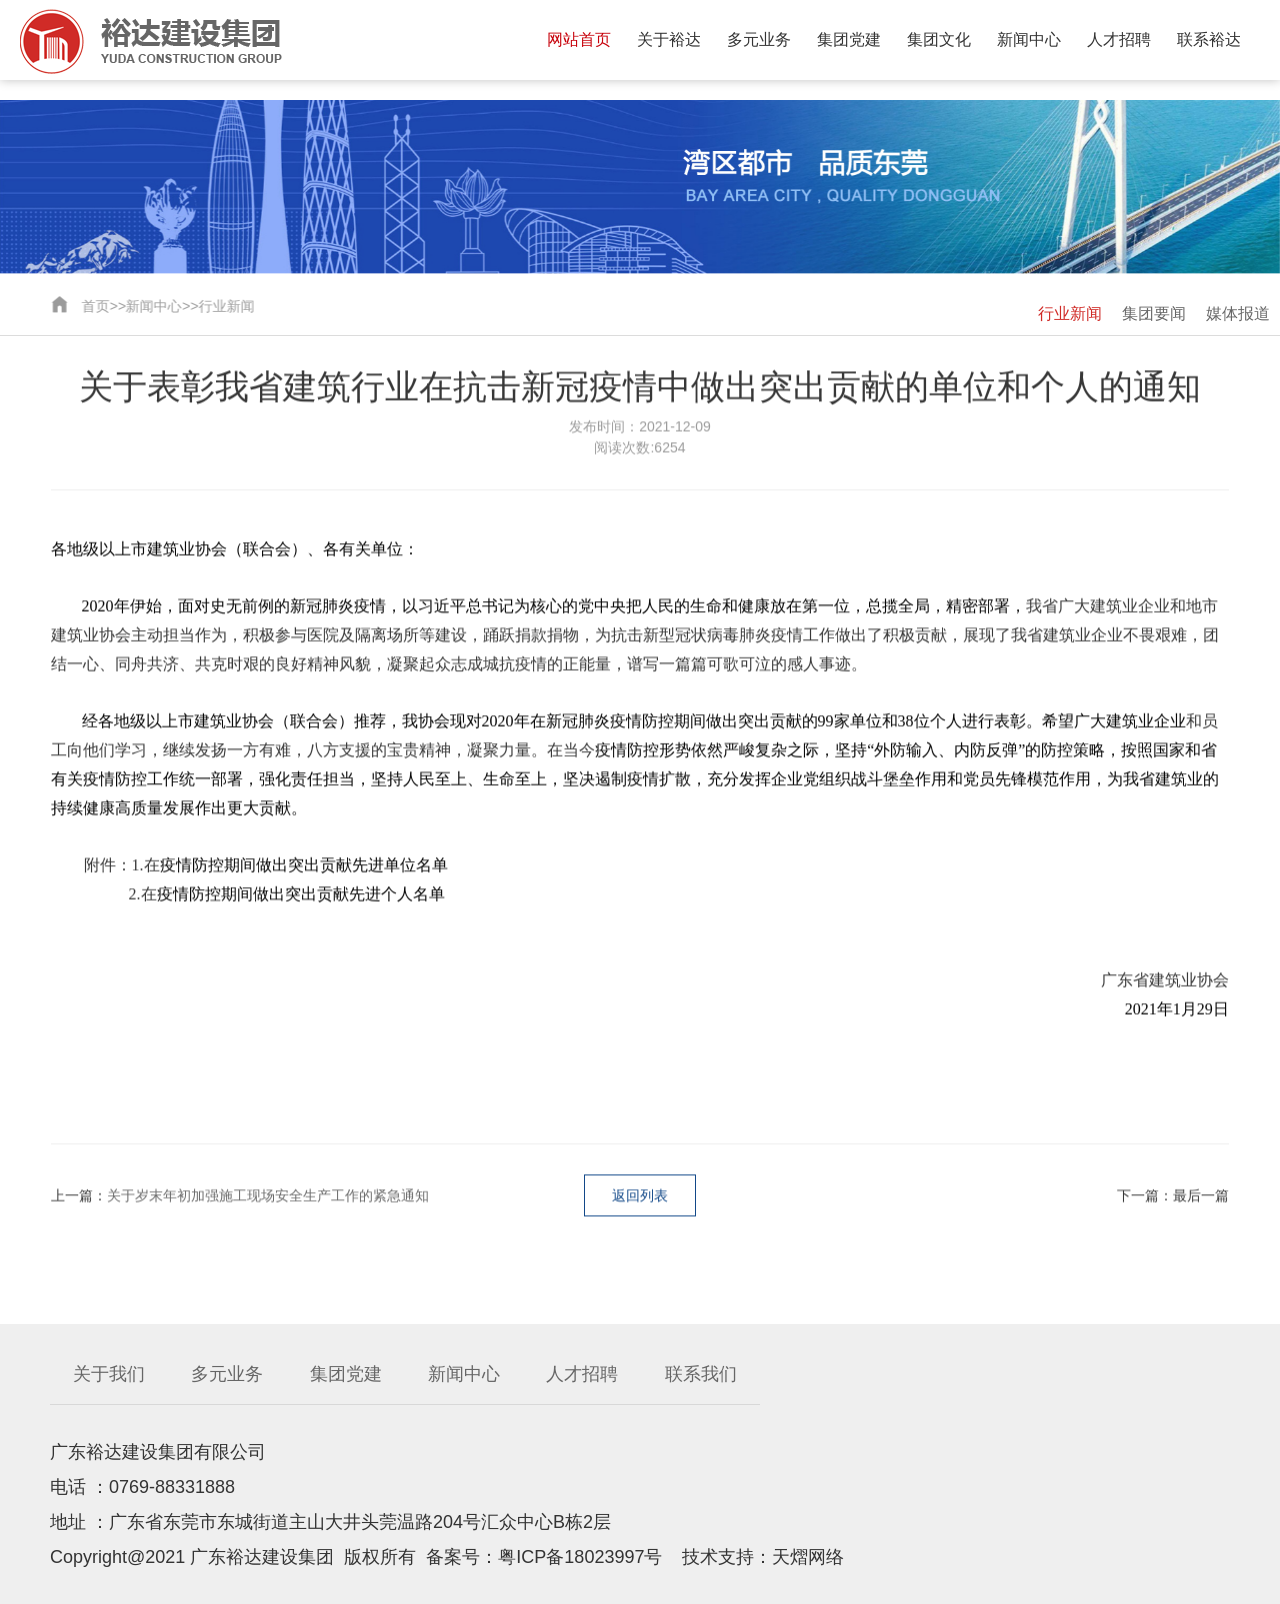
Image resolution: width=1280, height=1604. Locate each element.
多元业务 (759, 39)
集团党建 (849, 39)
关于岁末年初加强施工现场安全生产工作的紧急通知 (268, 1197)
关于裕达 (669, 39)
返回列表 (640, 1197)
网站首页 (579, 39)
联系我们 (701, 1374)
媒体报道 (1238, 313)
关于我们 (109, 1374)
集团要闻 (1154, 313)
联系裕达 (1209, 39)
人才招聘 (1119, 39)
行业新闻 (225, 306)
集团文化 (939, 39)
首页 (94, 306)
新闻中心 (1029, 39)
